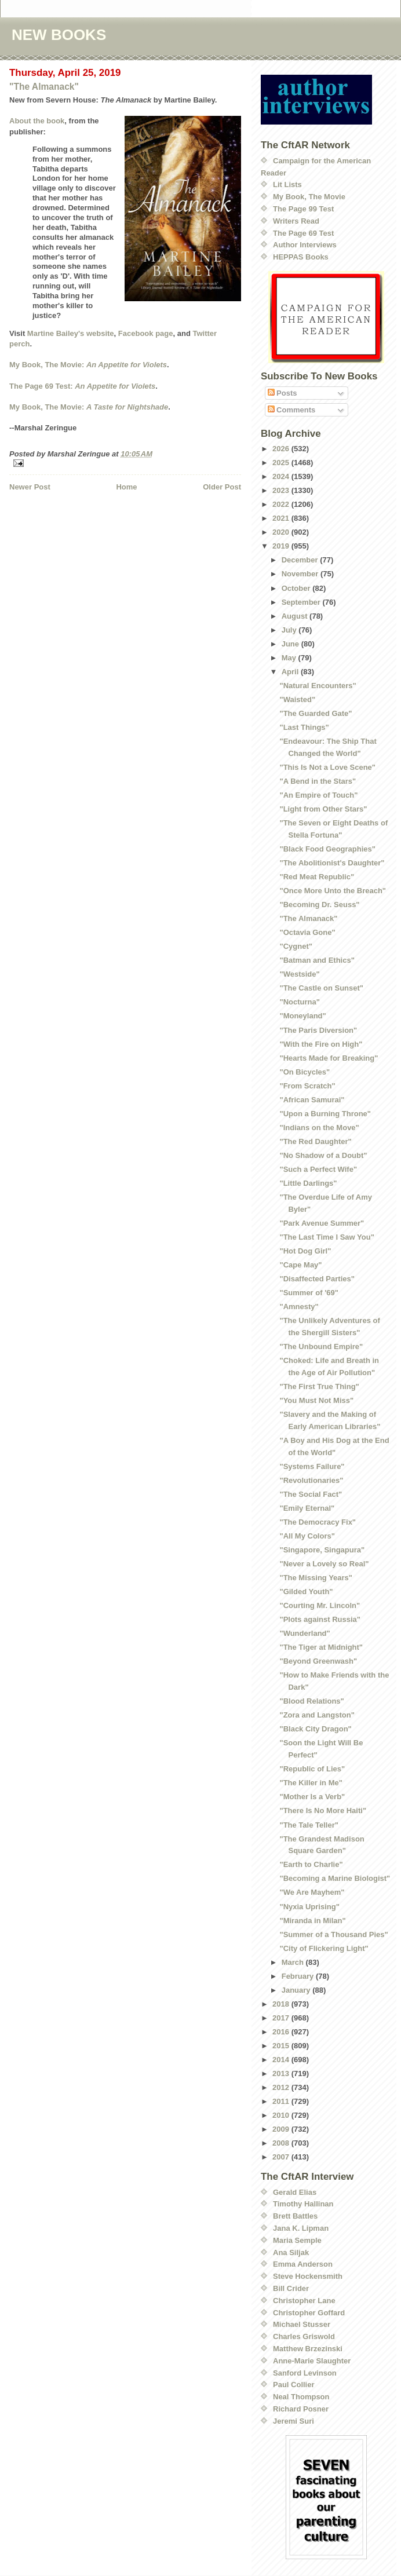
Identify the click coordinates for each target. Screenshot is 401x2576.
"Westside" (299, 974)
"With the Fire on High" (320, 1044)
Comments (292, 409)
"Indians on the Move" (319, 1127)
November (301, 573)
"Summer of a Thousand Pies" (333, 1934)
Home (126, 487)
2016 (281, 2031)
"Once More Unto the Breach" (332, 890)
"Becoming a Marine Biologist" (334, 1878)
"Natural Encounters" (317, 685)
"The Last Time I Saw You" (326, 1237)
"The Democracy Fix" (317, 1522)
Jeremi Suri (293, 2421)
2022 (281, 504)
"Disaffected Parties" (316, 1278)
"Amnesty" (298, 1306)
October (297, 588)
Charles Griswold (304, 2336)
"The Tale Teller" (308, 1825)
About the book (36, 120)
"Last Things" (304, 727)
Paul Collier (294, 2384)
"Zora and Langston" (316, 1715)
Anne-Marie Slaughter (312, 2360)
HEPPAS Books (301, 257)
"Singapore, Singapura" (321, 1549)
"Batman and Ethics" (316, 960)
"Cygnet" (295, 946)
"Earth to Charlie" (310, 1864)
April (291, 671)
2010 (281, 2115)
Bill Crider (291, 2288)
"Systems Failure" (311, 1466)
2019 (281, 546)
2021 (281, 518)
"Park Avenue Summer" (321, 1223)
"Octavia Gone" (307, 932)
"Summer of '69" (308, 1292)
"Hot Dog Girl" (305, 1251)
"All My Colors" (306, 1536)
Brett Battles (295, 2216)
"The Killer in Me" (310, 1782)
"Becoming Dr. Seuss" (319, 904)
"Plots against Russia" (319, 1619)
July (290, 630)
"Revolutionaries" (311, 1480)
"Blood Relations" (311, 1701)
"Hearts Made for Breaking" (328, 1058)
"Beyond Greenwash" (318, 1661)
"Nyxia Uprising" (309, 1906)
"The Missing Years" (315, 1577)
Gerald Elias (294, 2192)
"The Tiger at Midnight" (321, 1647)
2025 (281, 462)
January (297, 1990)
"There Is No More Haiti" (322, 1810)
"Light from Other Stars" (323, 809)
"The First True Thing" (319, 1386)
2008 (281, 2143)
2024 (281, 476)
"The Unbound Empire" (321, 1346)
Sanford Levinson (305, 2373)
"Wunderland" (304, 1633)
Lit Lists (287, 184)
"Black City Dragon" (315, 1728)
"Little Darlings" (308, 1183)
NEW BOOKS (59, 34)
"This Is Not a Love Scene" (327, 767)
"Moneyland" (302, 1015)
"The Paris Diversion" (318, 1030)
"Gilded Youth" (306, 1591)
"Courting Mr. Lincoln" (319, 1605)
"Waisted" (297, 699)
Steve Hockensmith (307, 2276)
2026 (281, 448)
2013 (281, 2073)
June (291, 644)
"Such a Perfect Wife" (318, 1169)
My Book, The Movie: (88, 364)
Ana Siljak (291, 2252)
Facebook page (145, 333)
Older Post (222, 487)
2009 (281, 2129)
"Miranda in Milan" (312, 1920)
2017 (281, 2018)
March (294, 1962)
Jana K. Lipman (301, 2228)
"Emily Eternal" (306, 1508)
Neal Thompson (301, 2396)
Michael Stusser (301, 2324)
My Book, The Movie (309, 196)
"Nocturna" (299, 1001)
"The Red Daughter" (315, 1141)
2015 (281, 2045)
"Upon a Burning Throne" (324, 1113)
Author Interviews (305, 244)
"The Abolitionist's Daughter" (331, 862)
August (295, 616)
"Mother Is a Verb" (312, 1796)
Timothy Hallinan (303, 2203)
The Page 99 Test (303, 208)
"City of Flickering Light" (323, 1948)
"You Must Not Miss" (316, 1400)
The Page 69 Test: (82, 386)
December (301, 560)
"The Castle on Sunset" (321, 988)
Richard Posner (301, 2409)
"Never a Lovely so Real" (324, 1563)
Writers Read (296, 221)
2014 (281, 2059)
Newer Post (29, 487)
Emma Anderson (303, 2264)
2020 (281, 532)
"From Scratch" (307, 1085)
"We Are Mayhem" (311, 1892)
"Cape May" (300, 1264)
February (299, 1976)
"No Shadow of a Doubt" (323, 1155)
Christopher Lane (304, 2300)
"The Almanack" (44, 87)
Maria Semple (297, 2240)
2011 (281, 2101)
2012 (281, 2087)
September (302, 602)
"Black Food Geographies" (327, 849)
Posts (282, 393)
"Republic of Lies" (312, 1768)
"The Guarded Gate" (315, 713)
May (290, 657)
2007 (281, 2157)
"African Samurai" (311, 1099)
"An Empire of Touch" (318, 795)
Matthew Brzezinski (307, 2348)
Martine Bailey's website (70, 333)
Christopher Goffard (309, 2312)
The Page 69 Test (303, 233)
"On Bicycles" (304, 1072)
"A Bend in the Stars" (317, 781)
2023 (281, 490)
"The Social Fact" (310, 1494)
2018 (281, 2004)
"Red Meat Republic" (316, 876)
